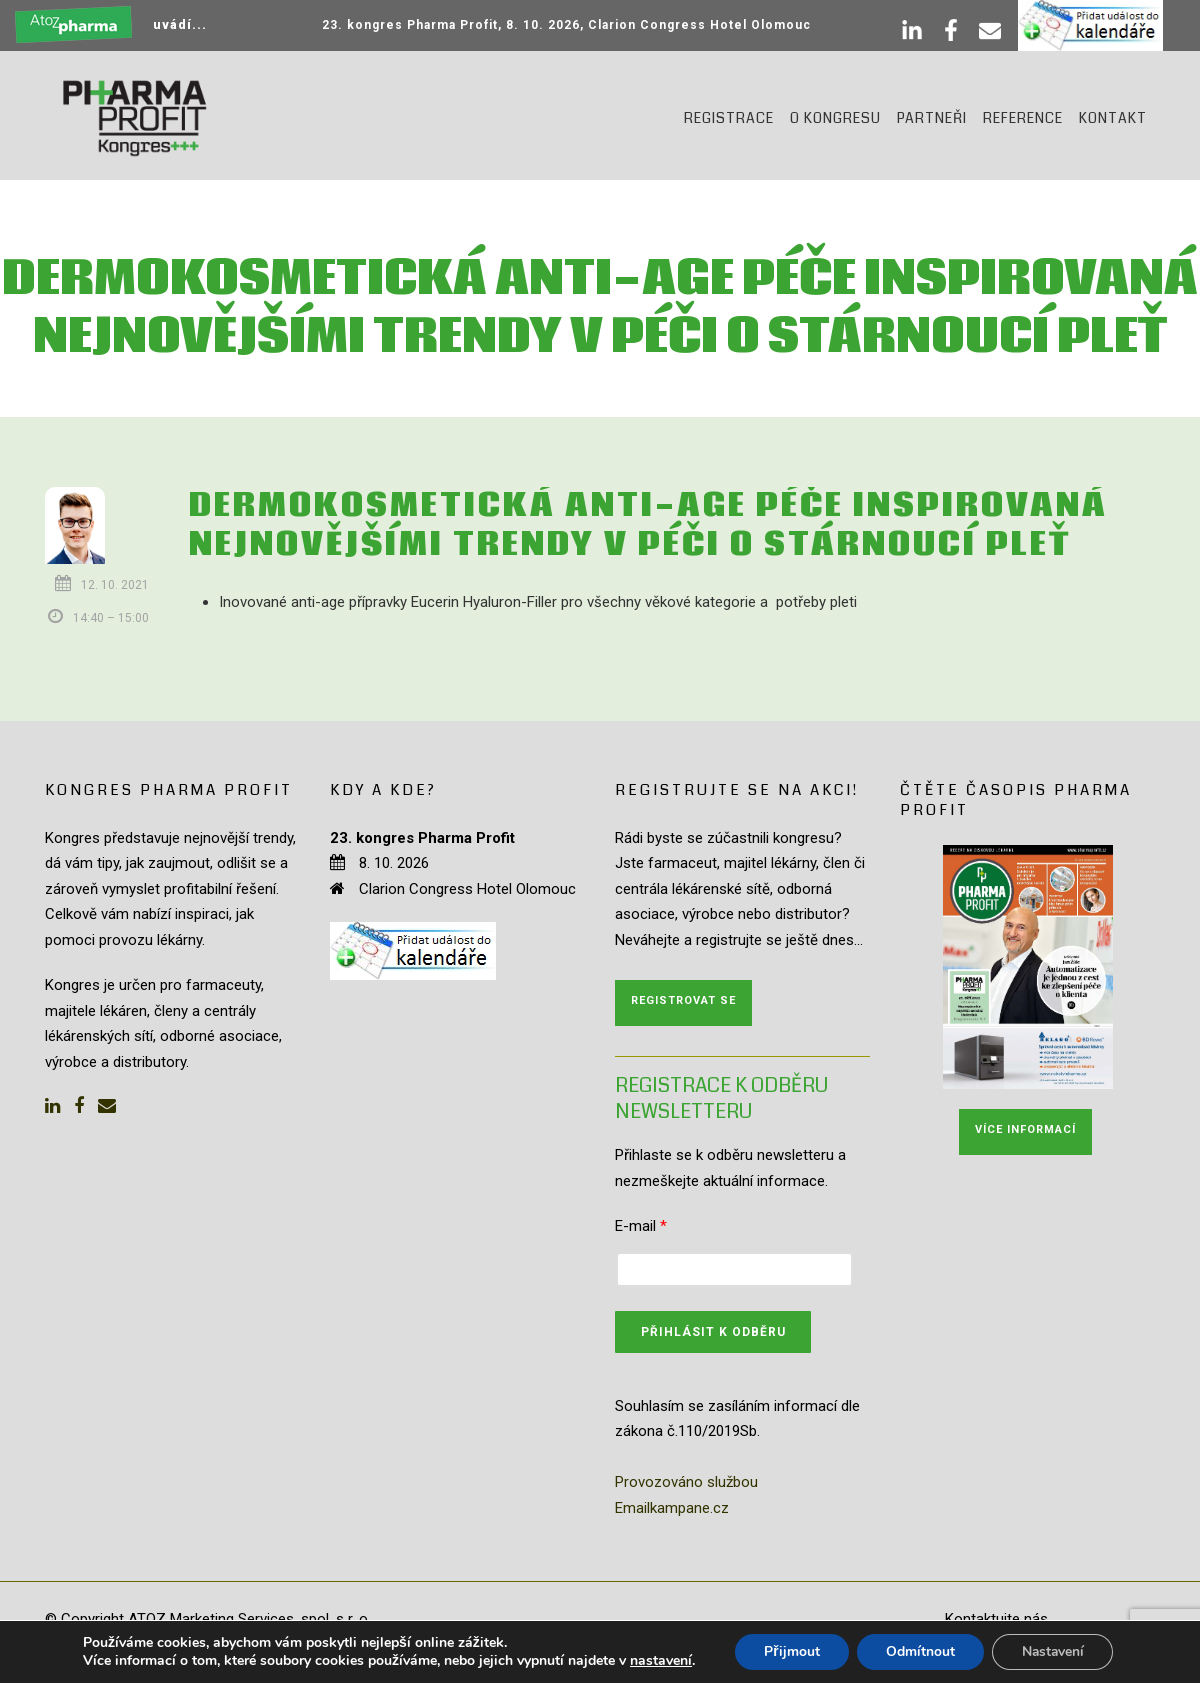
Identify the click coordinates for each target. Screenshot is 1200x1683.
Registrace (729, 118)
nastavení (658, 1661)
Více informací (1025, 1129)
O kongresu (835, 118)
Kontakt (1113, 118)
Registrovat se (683, 1000)
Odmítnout (919, 1651)
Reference (1023, 118)
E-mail (641, 1226)
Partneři (932, 118)
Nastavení (1054, 1651)
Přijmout (789, 1651)
